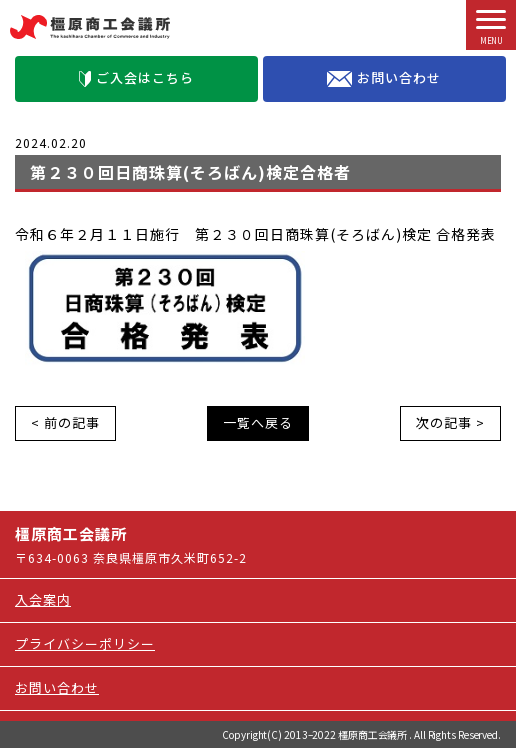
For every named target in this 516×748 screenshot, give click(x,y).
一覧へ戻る (258, 422)
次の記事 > (450, 422)
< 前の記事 (65, 422)
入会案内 (43, 599)
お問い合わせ (384, 78)
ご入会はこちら (136, 77)
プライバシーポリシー (85, 643)
